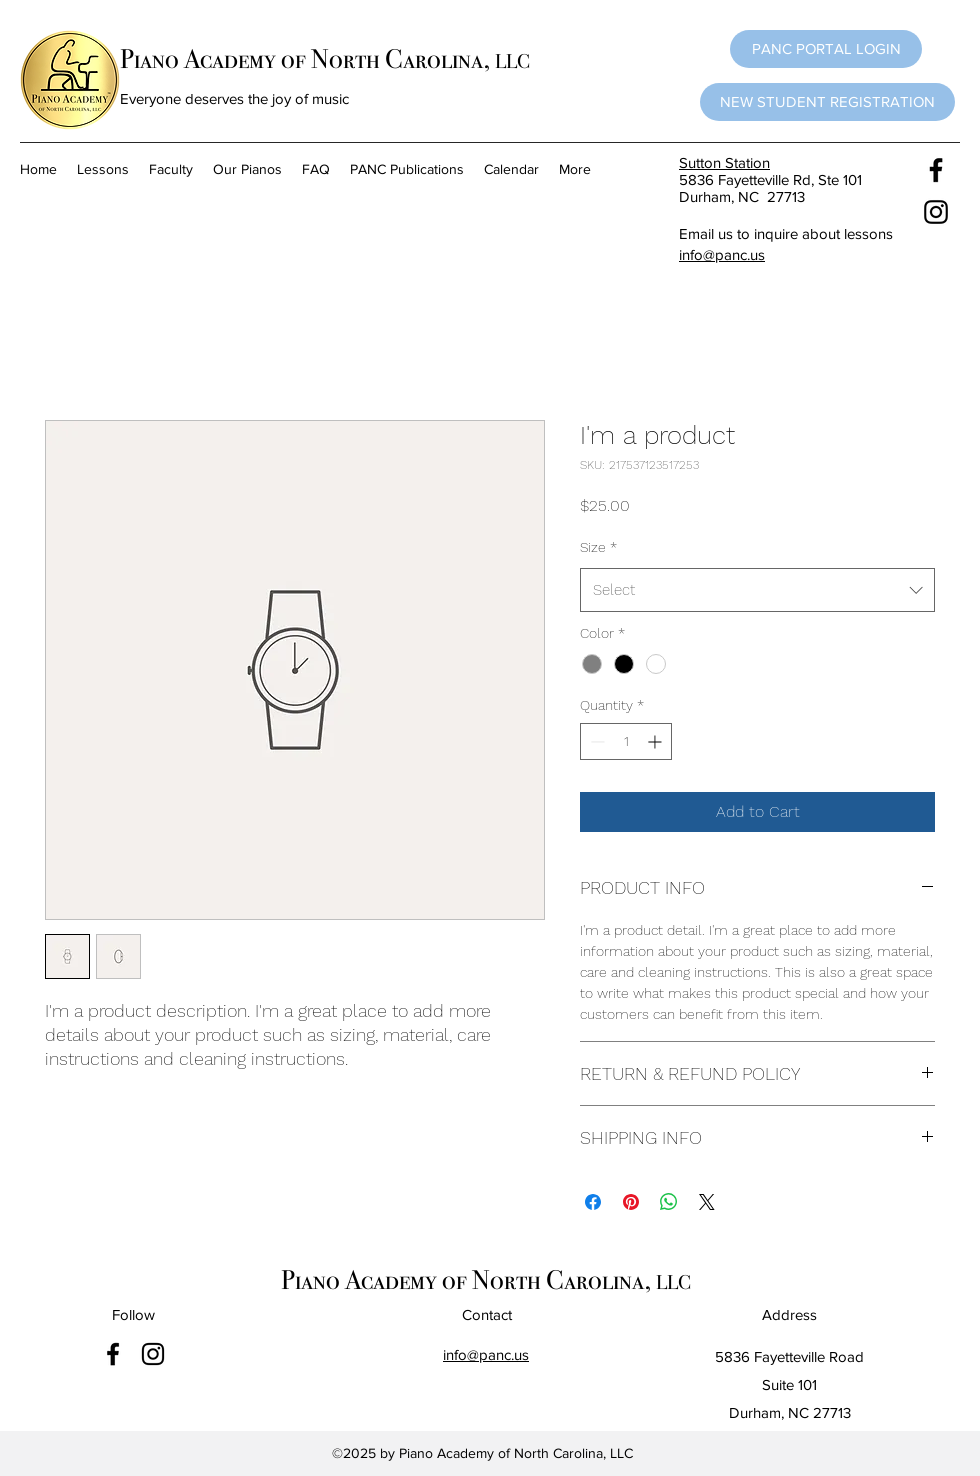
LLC (512, 61)
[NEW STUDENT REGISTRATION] (827, 102)
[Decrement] (595, 741)
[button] (826, 49)
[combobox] (757, 590)
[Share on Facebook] (593, 1202)
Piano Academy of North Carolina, (307, 59)
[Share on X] (707, 1202)
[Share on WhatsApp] (669, 1202)
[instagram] (936, 212)
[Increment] (656, 741)
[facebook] (936, 170)
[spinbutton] (626, 741)
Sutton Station (724, 162)
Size (598, 547)
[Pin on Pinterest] (631, 1202)
